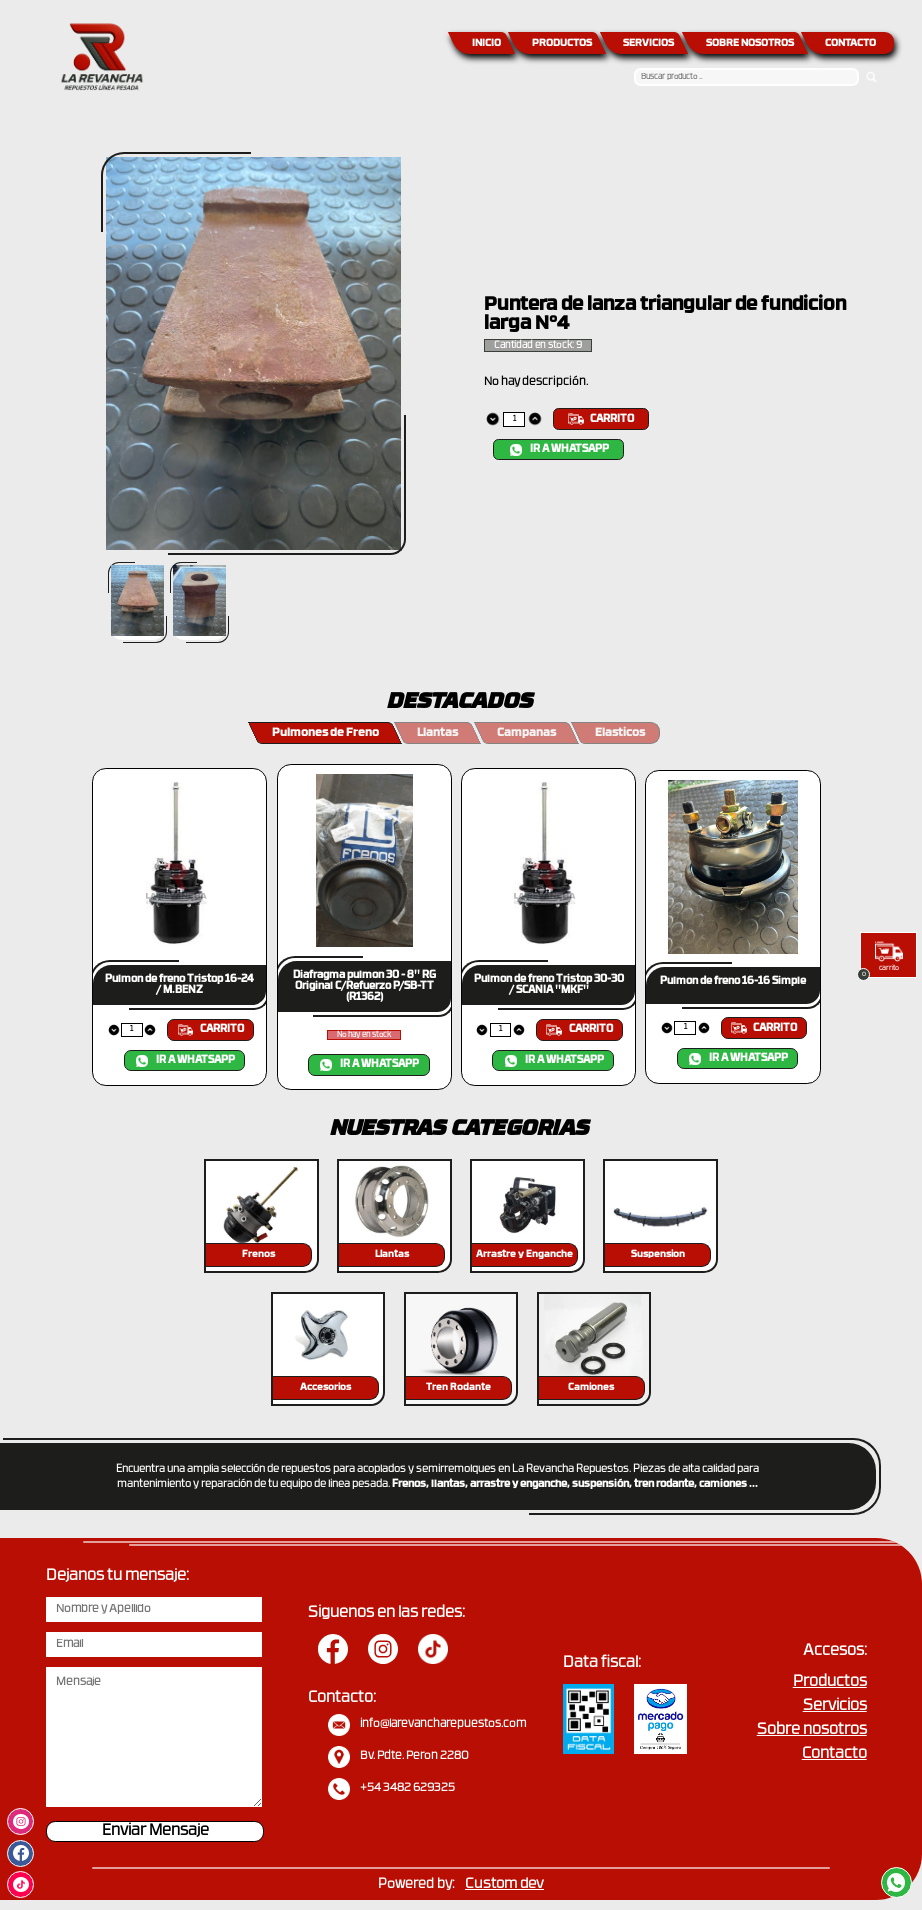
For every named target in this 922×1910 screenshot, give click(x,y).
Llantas (437, 733)
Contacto (834, 1754)
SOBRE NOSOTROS (750, 43)
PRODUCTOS (562, 43)
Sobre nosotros (812, 1730)
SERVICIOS (648, 43)
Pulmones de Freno (325, 733)
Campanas (526, 733)
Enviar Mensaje (155, 1831)
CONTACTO (850, 43)
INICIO (486, 43)
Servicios (835, 1706)
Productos (830, 1682)
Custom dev (504, 1884)
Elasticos (620, 733)
